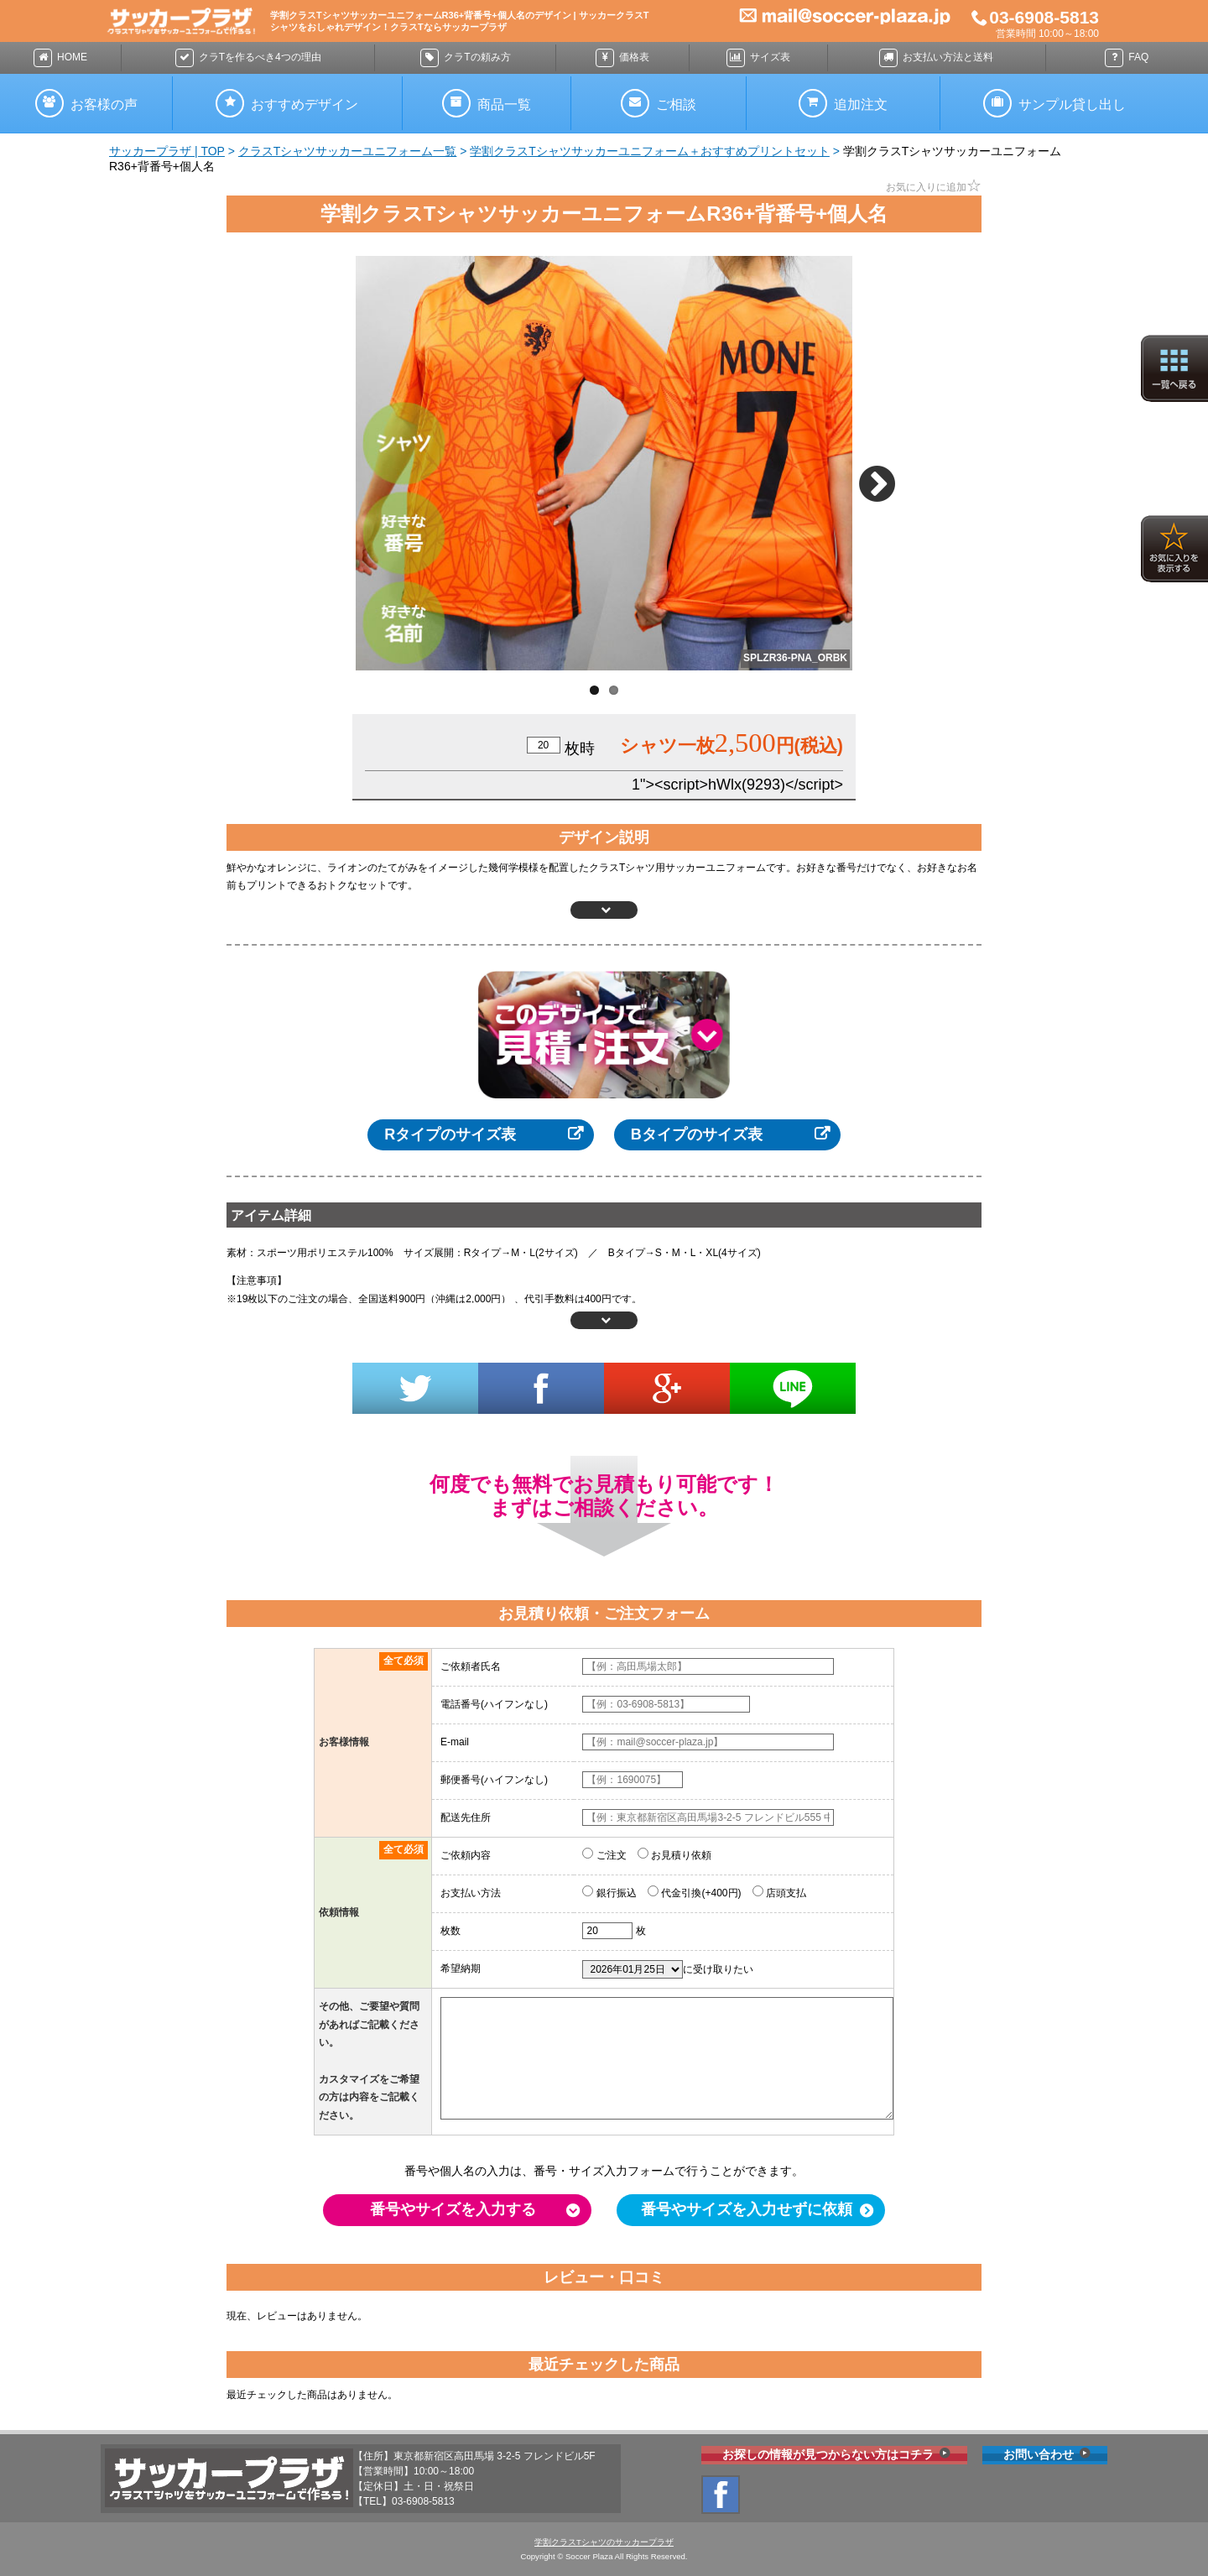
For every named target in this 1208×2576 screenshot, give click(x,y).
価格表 (622, 58)
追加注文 (843, 103)
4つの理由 (248, 58)
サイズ (758, 58)
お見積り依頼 (674, 1854)
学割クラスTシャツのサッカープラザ (604, 2542)
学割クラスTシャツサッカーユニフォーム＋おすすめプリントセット (650, 151)
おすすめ (287, 103)
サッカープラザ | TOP (167, 151)
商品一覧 (486, 103)
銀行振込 (609, 1892)
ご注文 (604, 1854)
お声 (86, 103)
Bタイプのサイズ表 (697, 1134)
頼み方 (465, 58)
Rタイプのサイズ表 (450, 1134)
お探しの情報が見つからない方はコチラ (828, 2454)
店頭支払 (779, 1892)
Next (882, 476)
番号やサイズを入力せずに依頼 (746, 2209)
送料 (936, 58)
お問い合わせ (1038, 2454)
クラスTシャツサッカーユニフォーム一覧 (347, 151)
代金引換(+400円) (694, 1892)
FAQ (1126, 58)
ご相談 (658, 103)
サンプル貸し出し (1054, 103)
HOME (60, 58)
